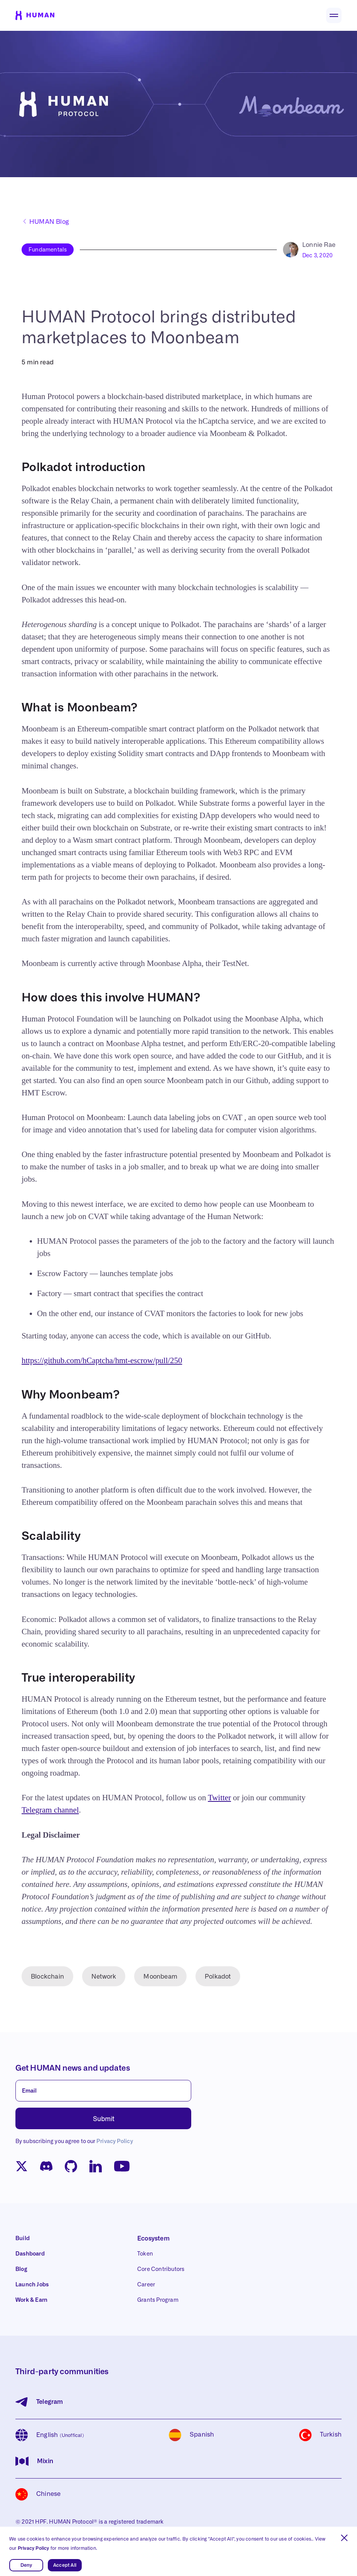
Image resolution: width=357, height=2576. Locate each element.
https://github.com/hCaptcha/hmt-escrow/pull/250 (102, 1360)
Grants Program (157, 2300)
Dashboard (30, 2254)
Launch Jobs (32, 2285)
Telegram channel (50, 1810)
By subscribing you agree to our (74, 2141)
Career (146, 2285)
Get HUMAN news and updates (72, 2068)
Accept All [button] (64, 2565)
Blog (21, 2269)
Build (22, 2238)
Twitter (219, 1797)
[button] (344, 2537)
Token (145, 2254)
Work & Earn (31, 2300)
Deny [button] (26, 2565)
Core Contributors (160, 2269)
